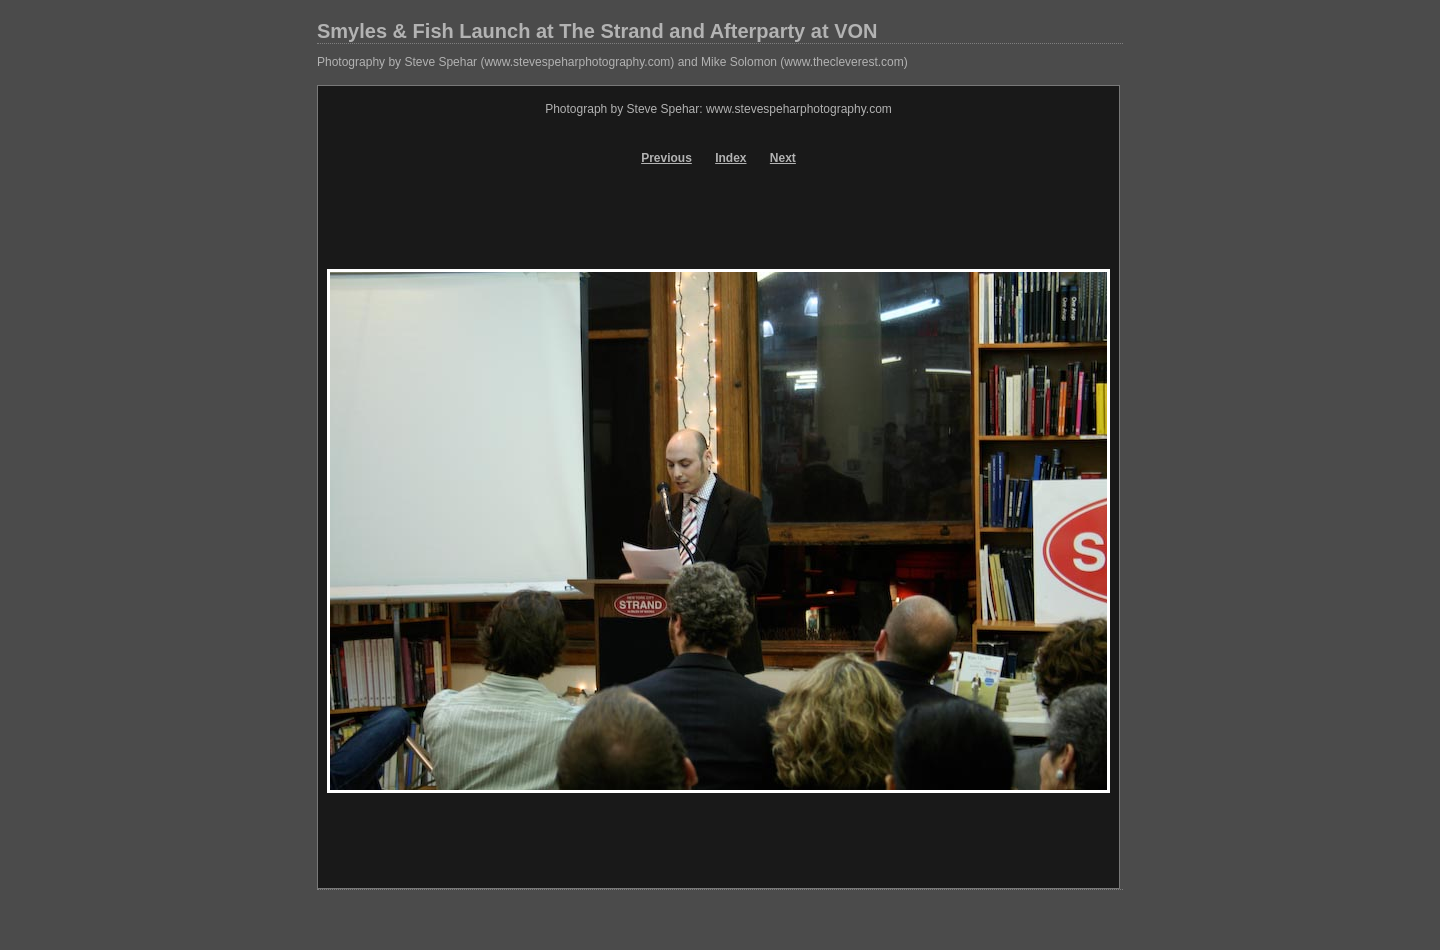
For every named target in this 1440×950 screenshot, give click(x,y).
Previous (666, 158)
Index (730, 158)
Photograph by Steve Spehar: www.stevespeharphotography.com (718, 109)
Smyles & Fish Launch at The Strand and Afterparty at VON (597, 31)
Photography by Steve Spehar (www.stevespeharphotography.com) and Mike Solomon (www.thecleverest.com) (612, 62)
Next (783, 158)
